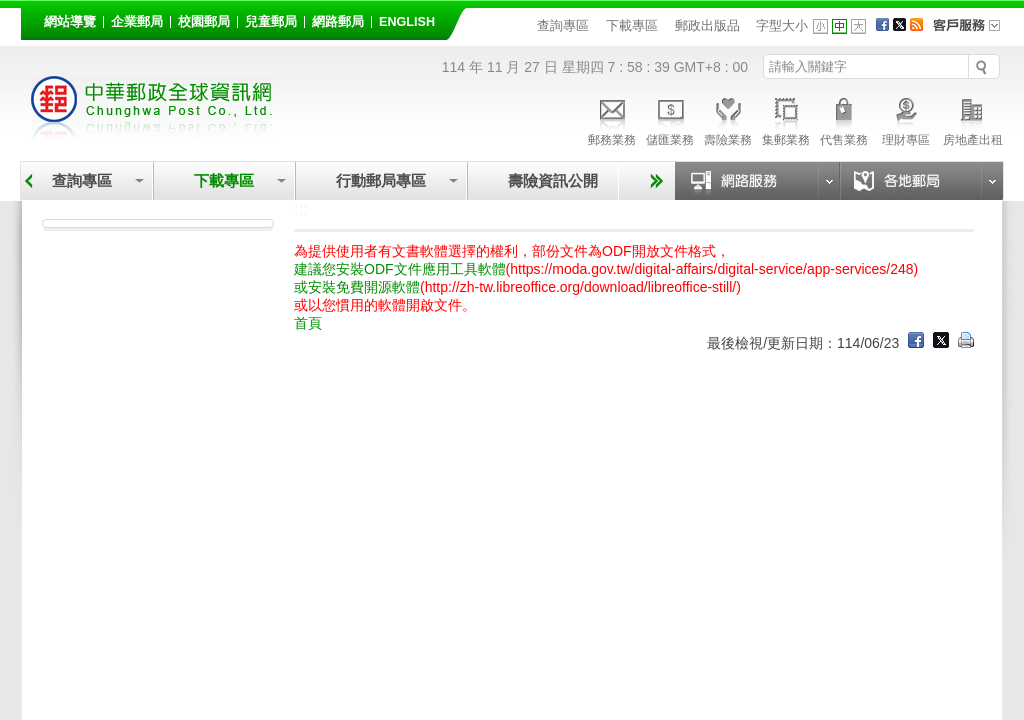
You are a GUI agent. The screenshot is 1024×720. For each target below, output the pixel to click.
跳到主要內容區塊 (10, 10)
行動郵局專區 (381, 180)
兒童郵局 (271, 22)
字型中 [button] (839, 26)
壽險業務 (728, 119)
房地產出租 (973, 119)
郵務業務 (612, 119)
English (407, 22)
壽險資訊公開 (553, 180)
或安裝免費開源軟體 (357, 287)
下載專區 (632, 25)
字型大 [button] (858, 26)
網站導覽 (70, 22)
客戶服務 (973, 32)
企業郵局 (137, 22)
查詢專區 (563, 25)
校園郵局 (204, 22)
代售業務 (844, 119)
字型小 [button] (820, 26)
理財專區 (905, 119)
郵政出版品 (707, 25)
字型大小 (782, 25)
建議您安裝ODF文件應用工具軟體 (400, 269)
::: (32, 18)
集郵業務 (786, 119)
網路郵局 (338, 22)
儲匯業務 (670, 119)
